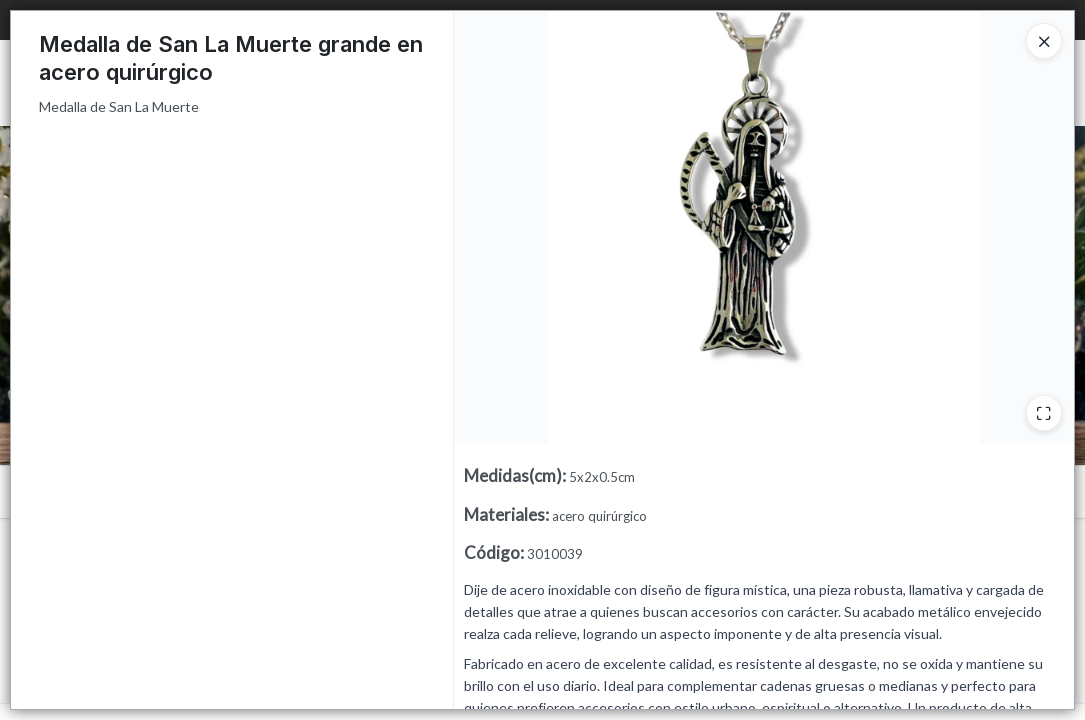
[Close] (1044, 41)
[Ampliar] (1044, 413)
